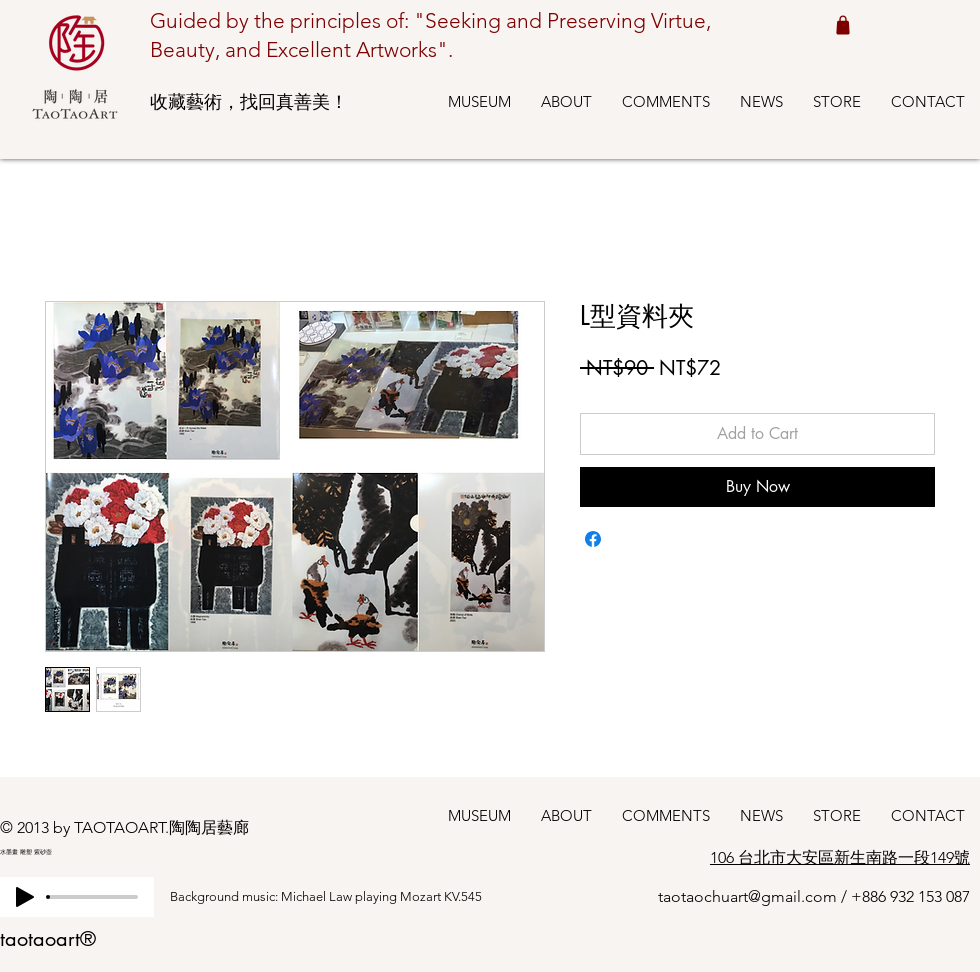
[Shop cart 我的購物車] (842, 24)
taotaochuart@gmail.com (747, 896)
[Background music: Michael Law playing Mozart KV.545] (345, 897)
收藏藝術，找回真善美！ (249, 102)
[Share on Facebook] (593, 539)
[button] (479, 102)
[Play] (25, 897)
